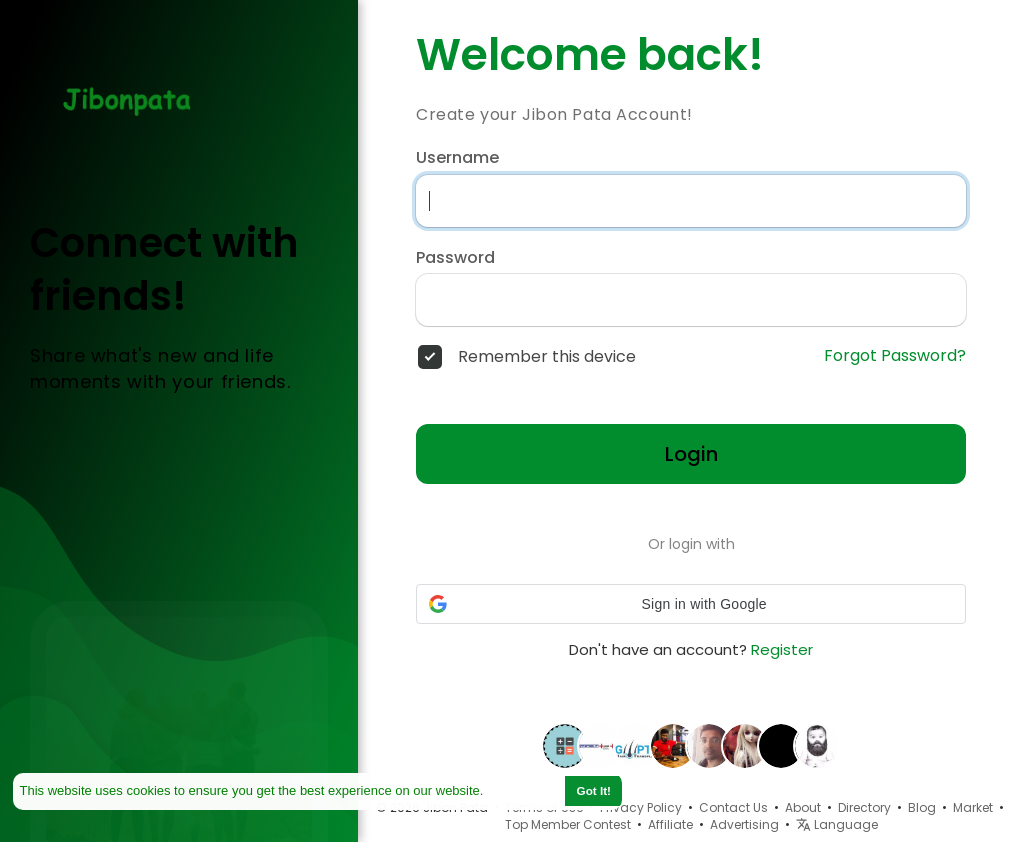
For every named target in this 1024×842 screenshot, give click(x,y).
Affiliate (670, 824)
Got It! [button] (594, 790)
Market (973, 807)
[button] (691, 604)
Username (457, 158)
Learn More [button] (523, 790)
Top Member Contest (568, 824)
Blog (922, 807)
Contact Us (733, 807)
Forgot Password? (895, 356)
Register (782, 649)
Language (837, 824)
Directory (864, 807)
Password (455, 258)
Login (691, 454)
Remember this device (547, 357)
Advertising (744, 824)
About (803, 807)
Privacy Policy (641, 807)
